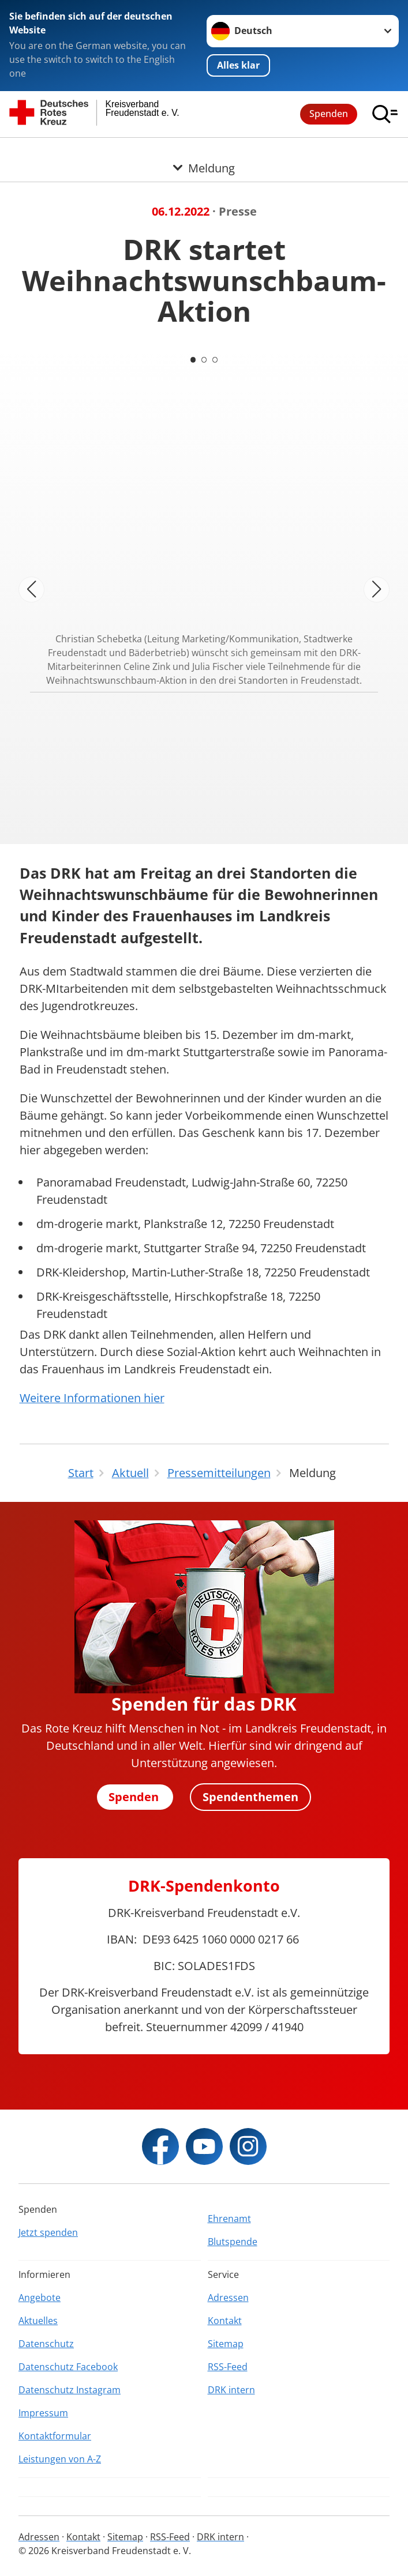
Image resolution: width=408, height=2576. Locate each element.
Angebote (39, 2297)
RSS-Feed (228, 2366)
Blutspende (232, 2241)
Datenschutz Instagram (69, 2389)
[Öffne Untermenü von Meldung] (204, 151)
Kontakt (225, 2320)
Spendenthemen (250, 1797)
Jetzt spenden (48, 2232)
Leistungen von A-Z (59, 2459)
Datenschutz (46, 2343)
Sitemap (226, 2343)
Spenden (328, 113)
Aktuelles (38, 2320)
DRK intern (231, 2389)
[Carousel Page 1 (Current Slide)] (193, 360)
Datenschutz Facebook (68, 2366)
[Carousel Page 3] (215, 360)
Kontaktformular (54, 2436)
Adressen (228, 2297)
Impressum (43, 2412)
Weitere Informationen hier (92, 1398)
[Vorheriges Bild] (31, 589)
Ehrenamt (229, 2218)
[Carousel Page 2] (204, 360)
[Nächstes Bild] (377, 589)
